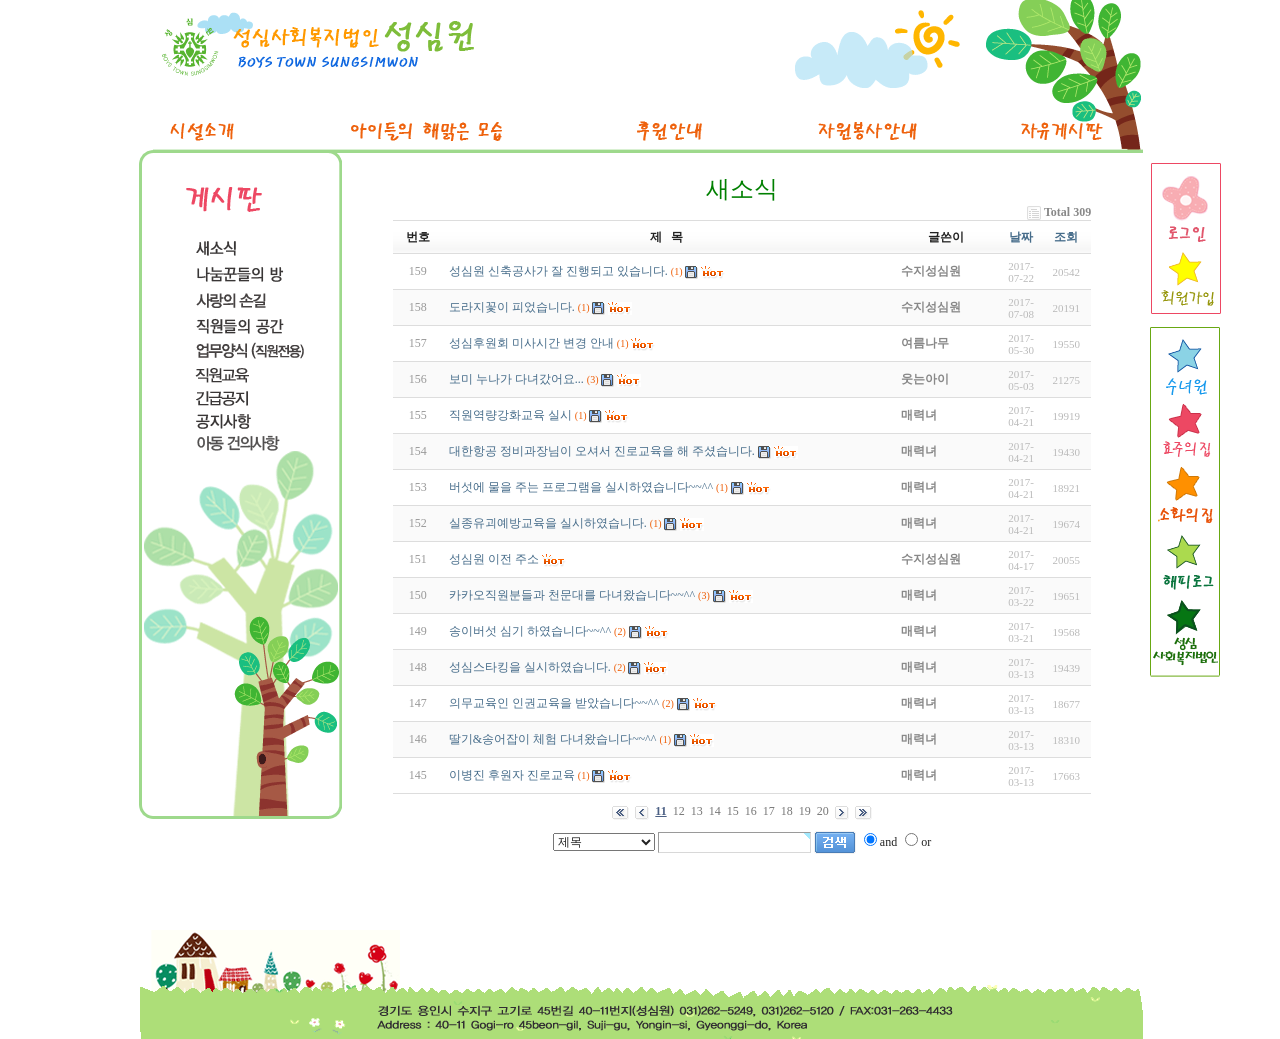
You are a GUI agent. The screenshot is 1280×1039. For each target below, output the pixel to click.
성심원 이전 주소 (494, 559)
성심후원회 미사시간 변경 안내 (531, 343)
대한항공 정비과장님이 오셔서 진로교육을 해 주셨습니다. (602, 451)
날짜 (1021, 237)
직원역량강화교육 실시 (510, 415)
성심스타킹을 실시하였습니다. (530, 667)
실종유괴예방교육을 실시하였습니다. (548, 523)
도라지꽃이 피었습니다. (512, 307)
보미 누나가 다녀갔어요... (516, 379)
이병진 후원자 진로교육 (512, 775)
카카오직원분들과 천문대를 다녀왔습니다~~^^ (572, 595)
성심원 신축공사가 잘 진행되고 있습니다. (558, 271)
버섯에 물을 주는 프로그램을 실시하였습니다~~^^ (581, 487)
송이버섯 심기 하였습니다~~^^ (530, 631)
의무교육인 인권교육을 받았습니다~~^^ (554, 703)
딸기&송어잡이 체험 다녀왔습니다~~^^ (553, 739)
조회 (1066, 237)
